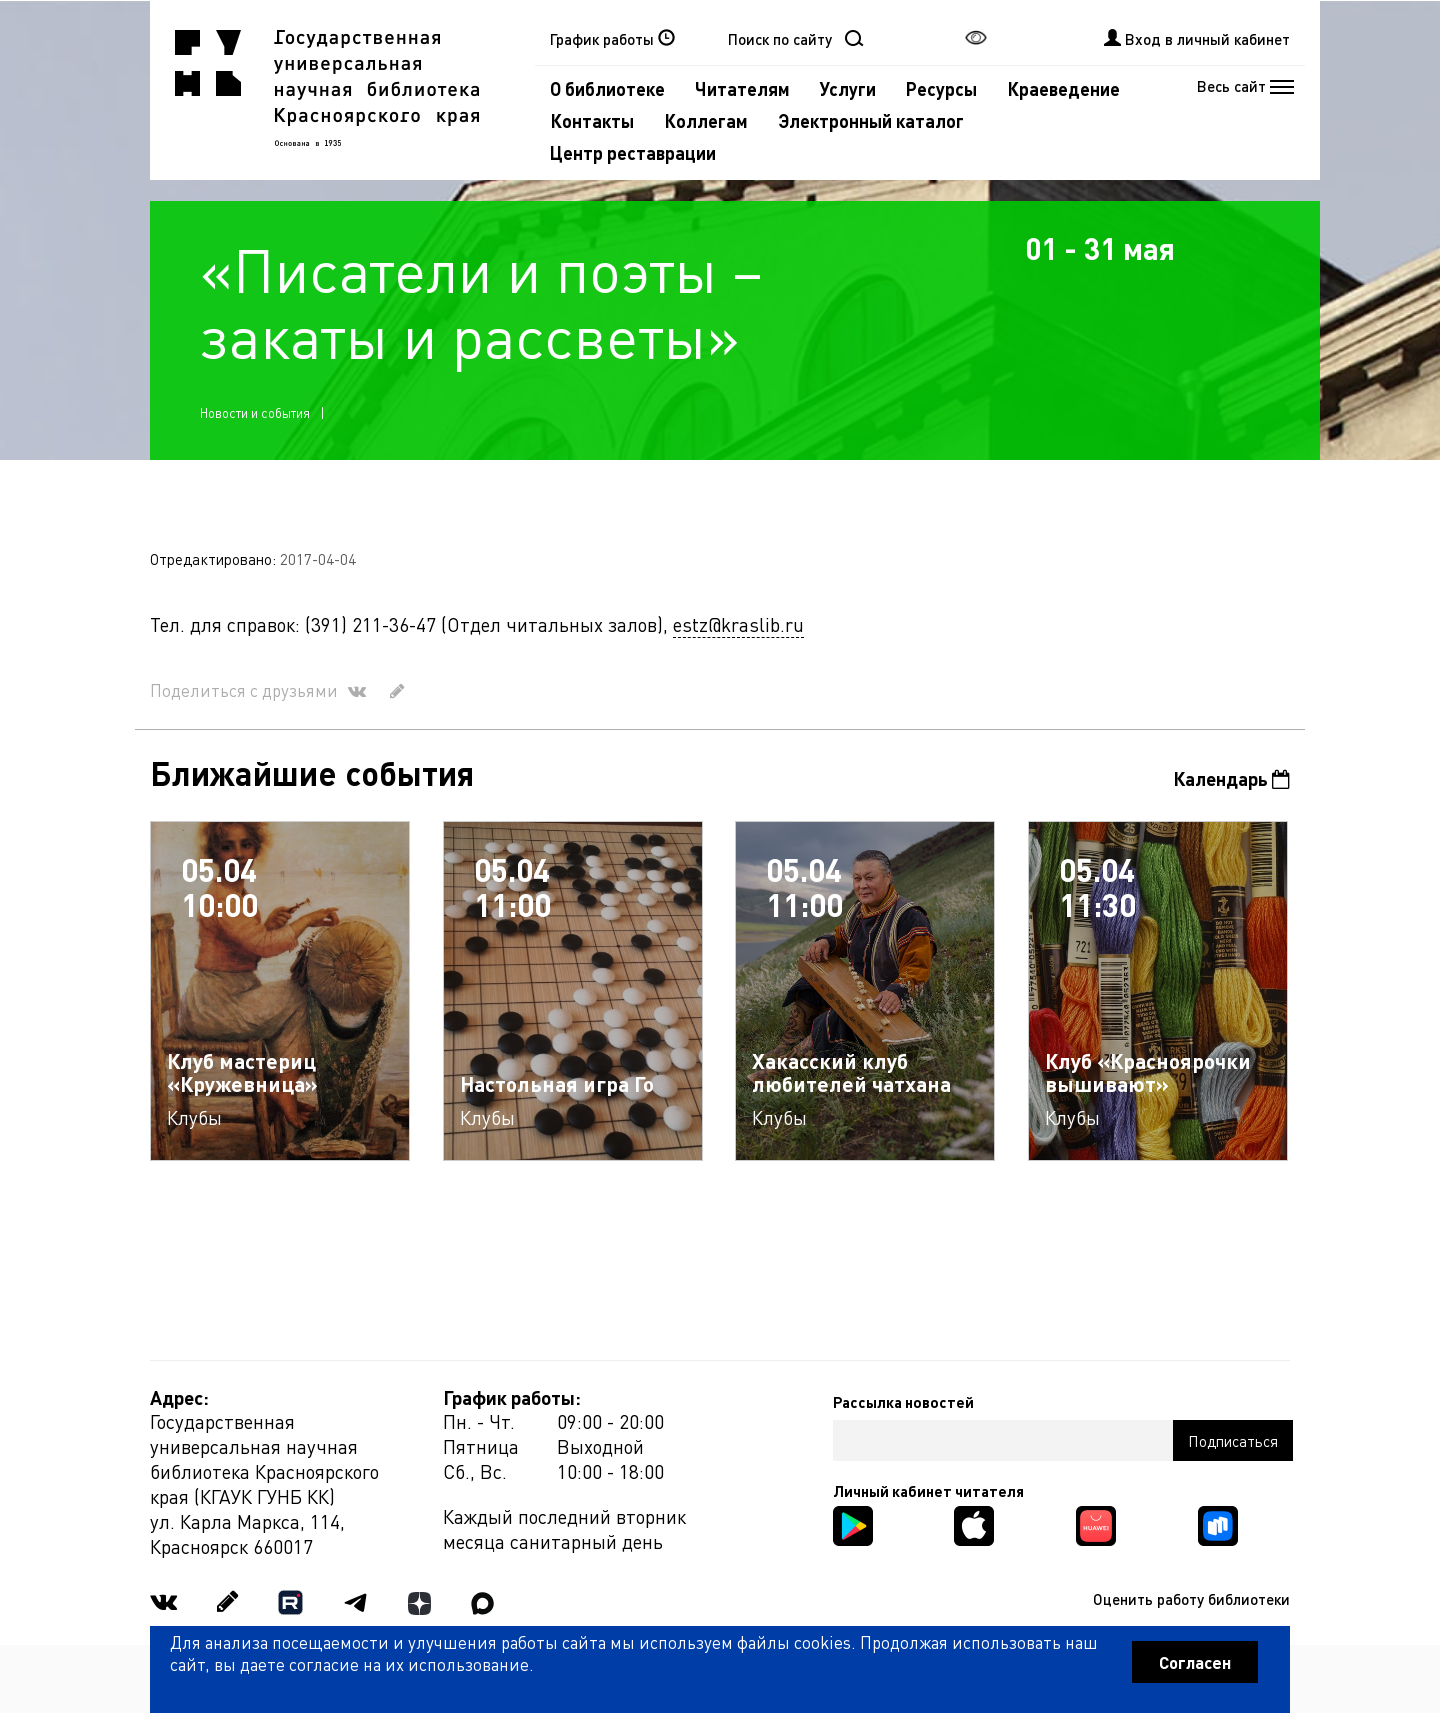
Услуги (848, 88)
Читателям (742, 88)
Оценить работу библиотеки (1191, 1599)
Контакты (592, 120)
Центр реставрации (633, 152)
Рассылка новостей (903, 1402)
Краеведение (1063, 88)
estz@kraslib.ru (738, 624)
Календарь (1231, 778)
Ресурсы (941, 88)
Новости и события (255, 412)
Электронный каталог (871, 120)
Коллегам (706, 120)
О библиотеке (607, 88)
